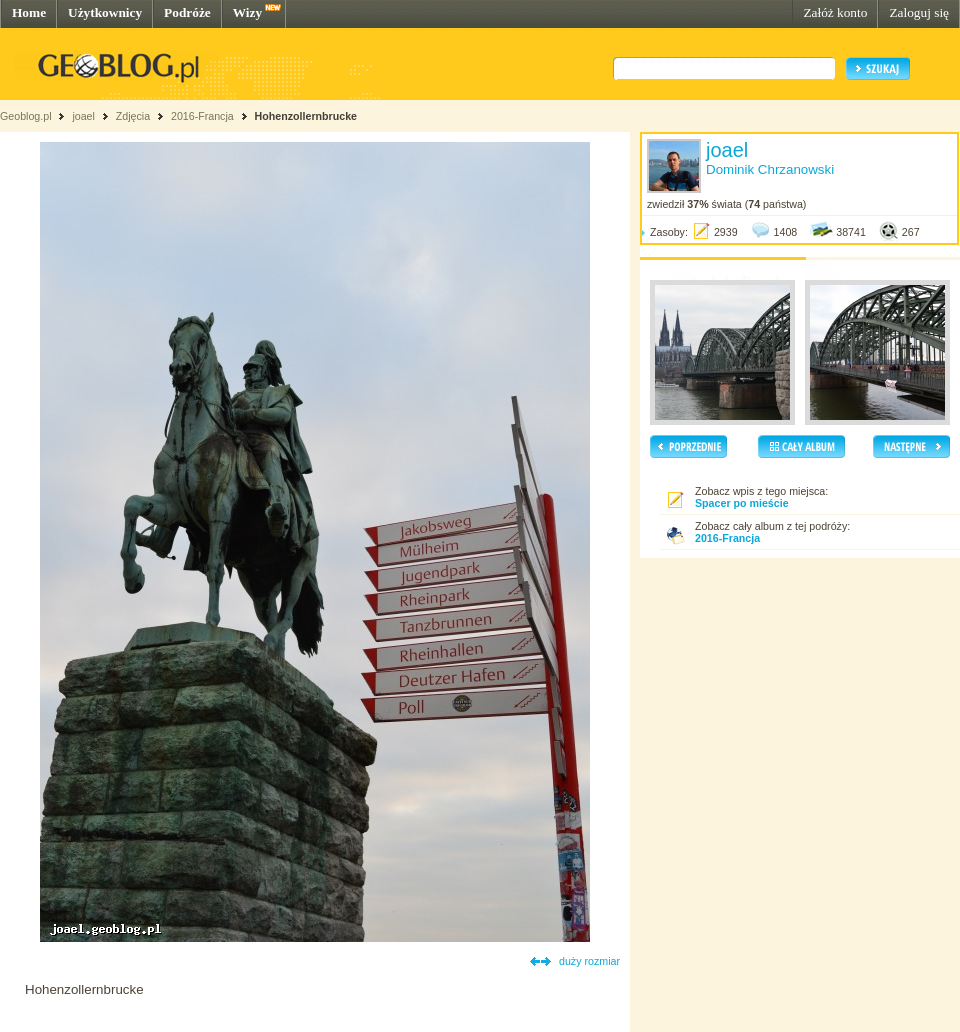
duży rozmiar (589, 961)
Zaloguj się (919, 12)
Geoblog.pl (26, 116)
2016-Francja (202, 116)
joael (83, 116)
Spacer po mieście (742, 503)
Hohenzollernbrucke (306, 116)
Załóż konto (835, 12)
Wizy (247, 12)
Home (29, 12)
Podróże (187, 12)
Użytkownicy (105, 12)
